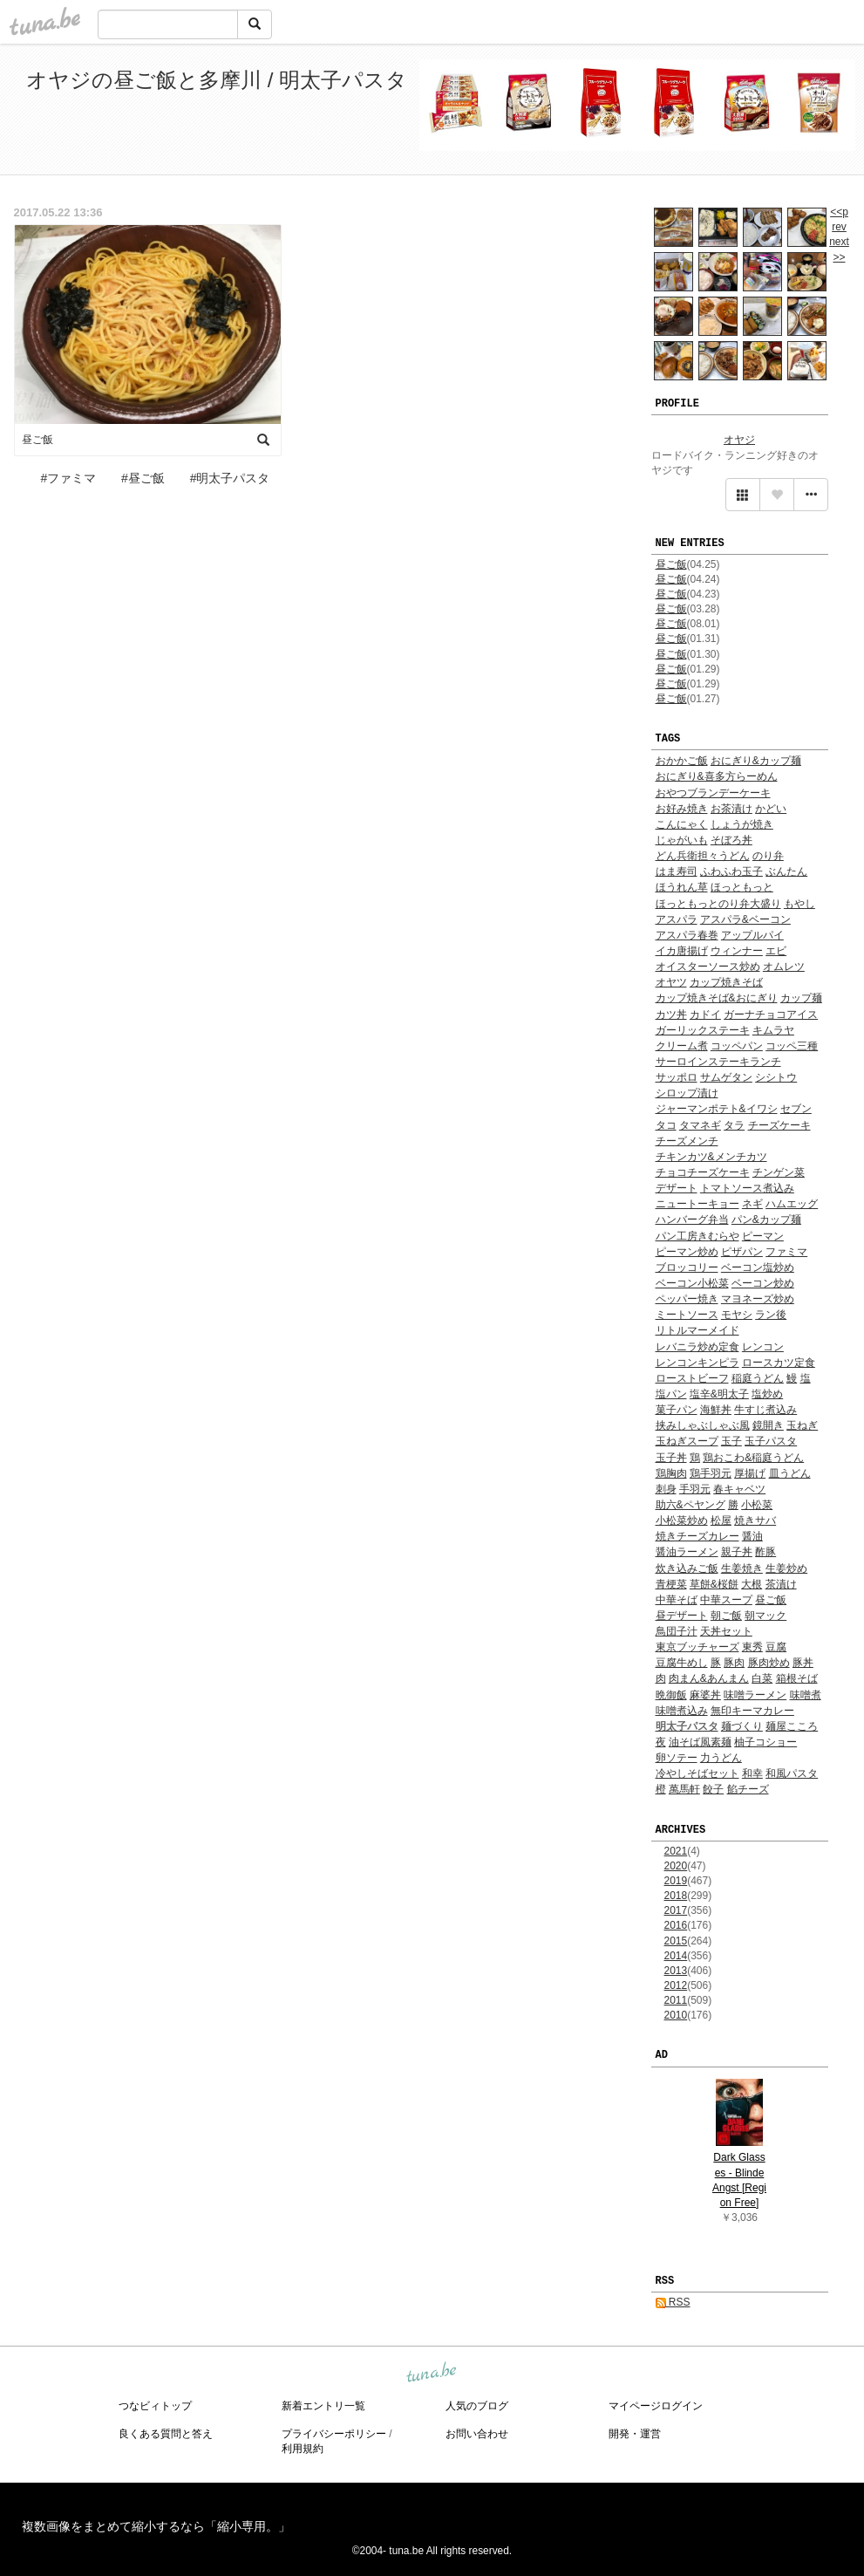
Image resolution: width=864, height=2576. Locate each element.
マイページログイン (656, 2406)
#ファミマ (68, 478)
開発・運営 (635, 2434)
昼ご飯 (671, 564)
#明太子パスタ (230, 478)
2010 (676, 2015)
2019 (676, 1881)
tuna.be (432, 2372)
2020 (676, 1866)
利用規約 (302, 2449)
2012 (676, 1985)
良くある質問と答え (166, 2434)
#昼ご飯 (143, 478)
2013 (676, 1970)
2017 (676, 1910)
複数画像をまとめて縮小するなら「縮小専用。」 (156, 2526)
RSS (673, 2302)
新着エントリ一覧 (323, 2406)
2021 (676, 1851)
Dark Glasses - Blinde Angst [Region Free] (739, 2179)
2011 (676, 2000)
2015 (676, 1941)
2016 (676, 1925)
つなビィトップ (155, 2406)
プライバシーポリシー (334, 2434)
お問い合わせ (477, 2434)
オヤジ (739, 440)
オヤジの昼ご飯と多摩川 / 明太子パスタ (216, 80)
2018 (676, 1895)
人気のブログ (477, 2406)
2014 (676, 1956)
